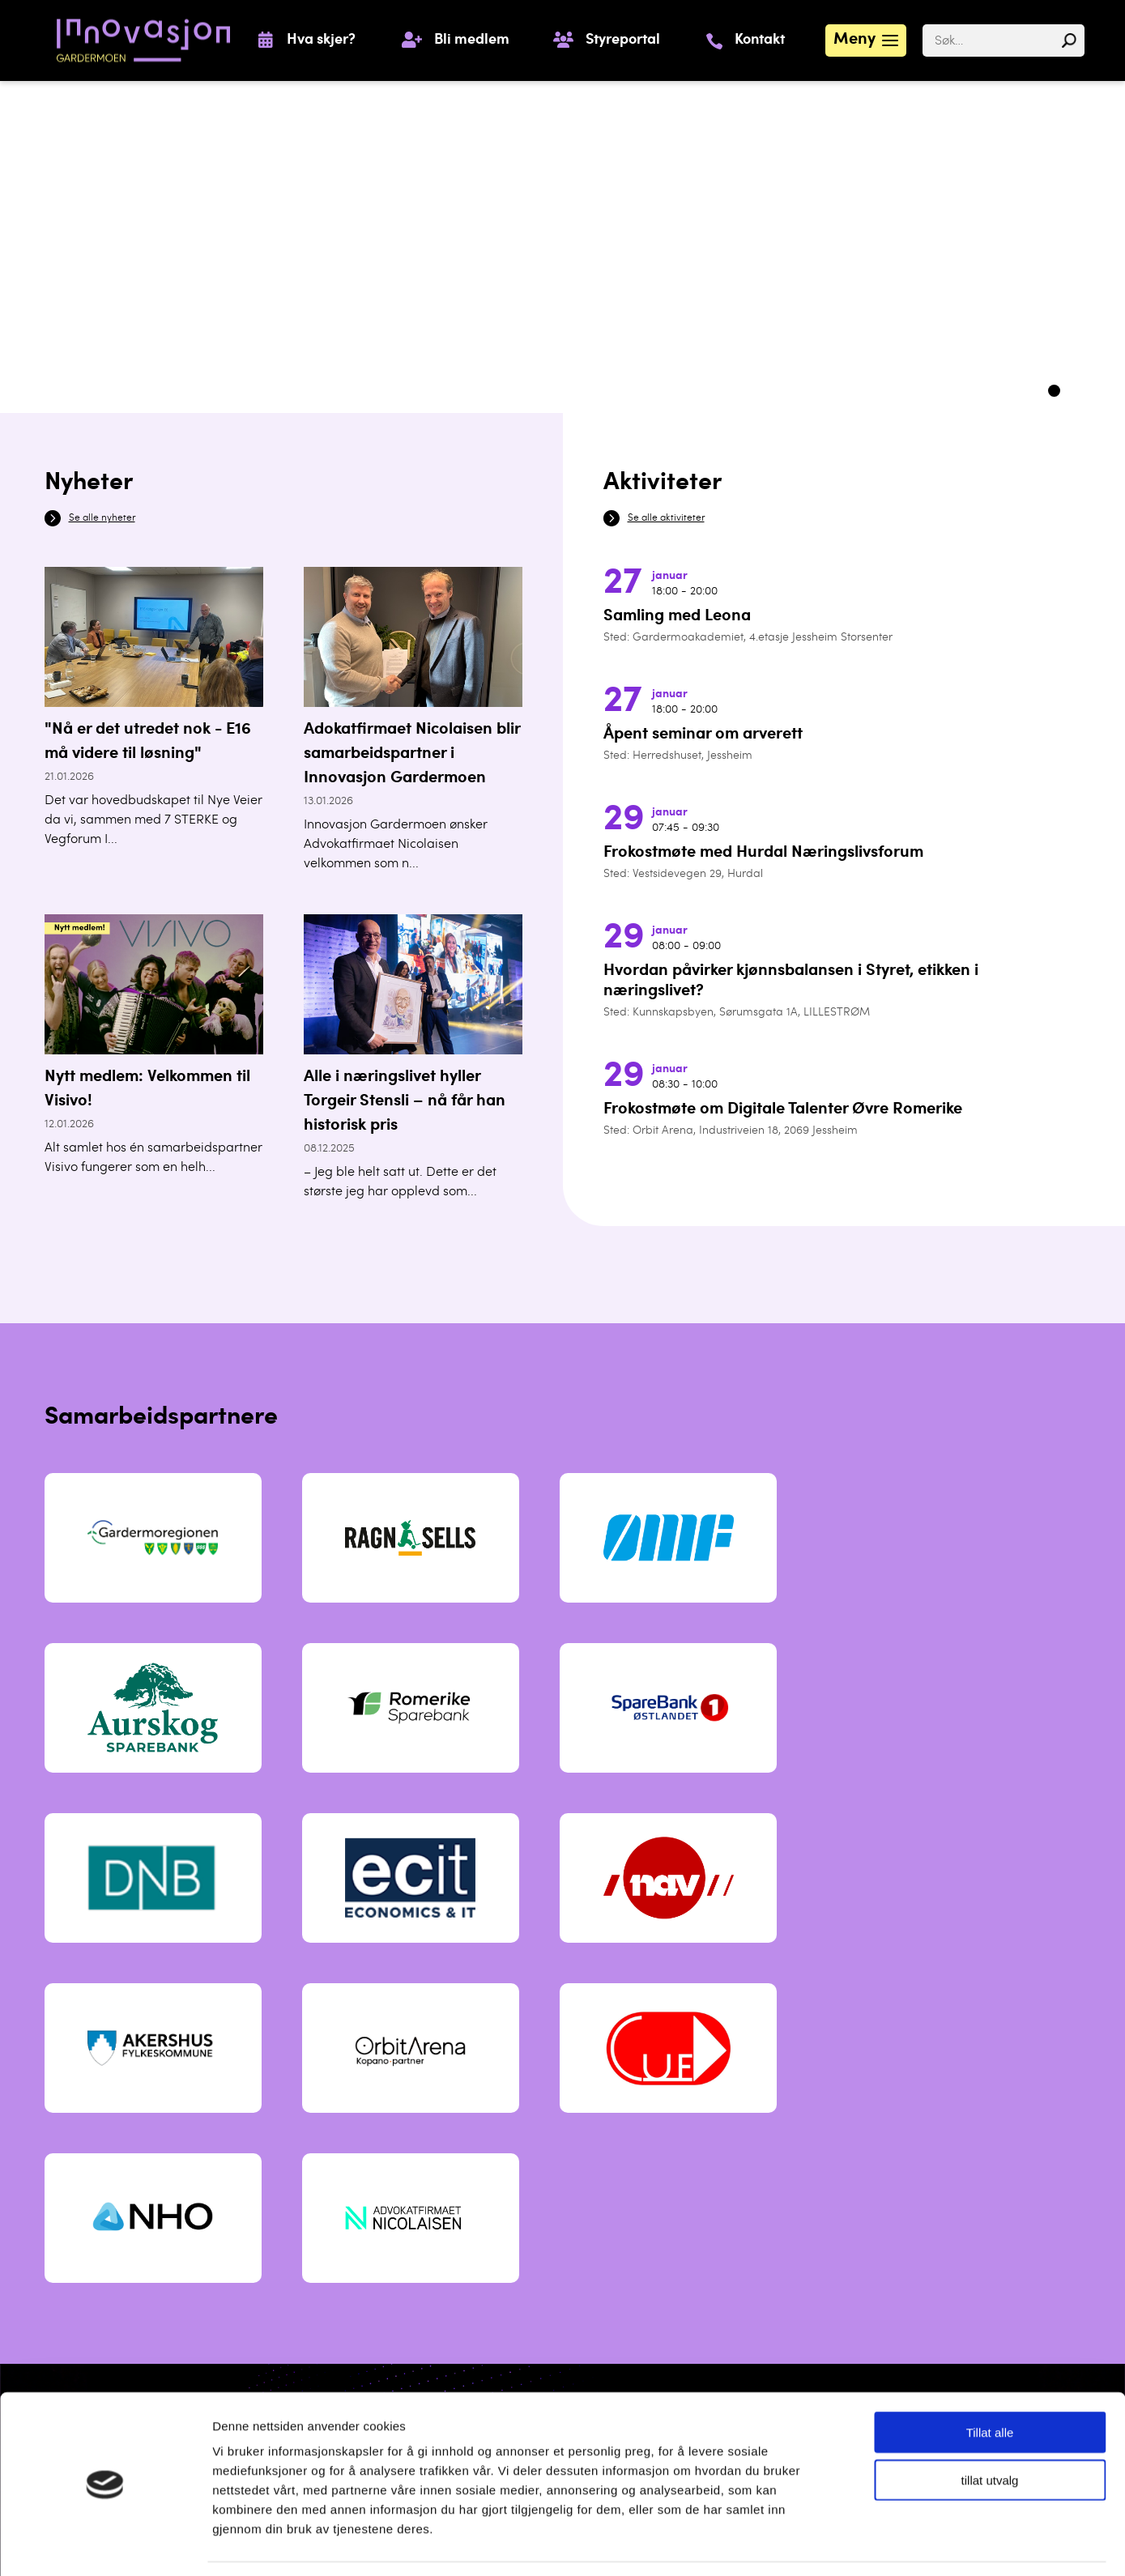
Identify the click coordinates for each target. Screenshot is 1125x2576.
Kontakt (760, 40)
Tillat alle (990, 2382)
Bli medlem (471, 40)
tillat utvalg (990, 2430)
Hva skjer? (321, 40)
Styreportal (623, 40)
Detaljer (841, 2544)
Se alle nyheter (102, 518)
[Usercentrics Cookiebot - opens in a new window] (105, 2544)
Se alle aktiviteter (666, 518)
